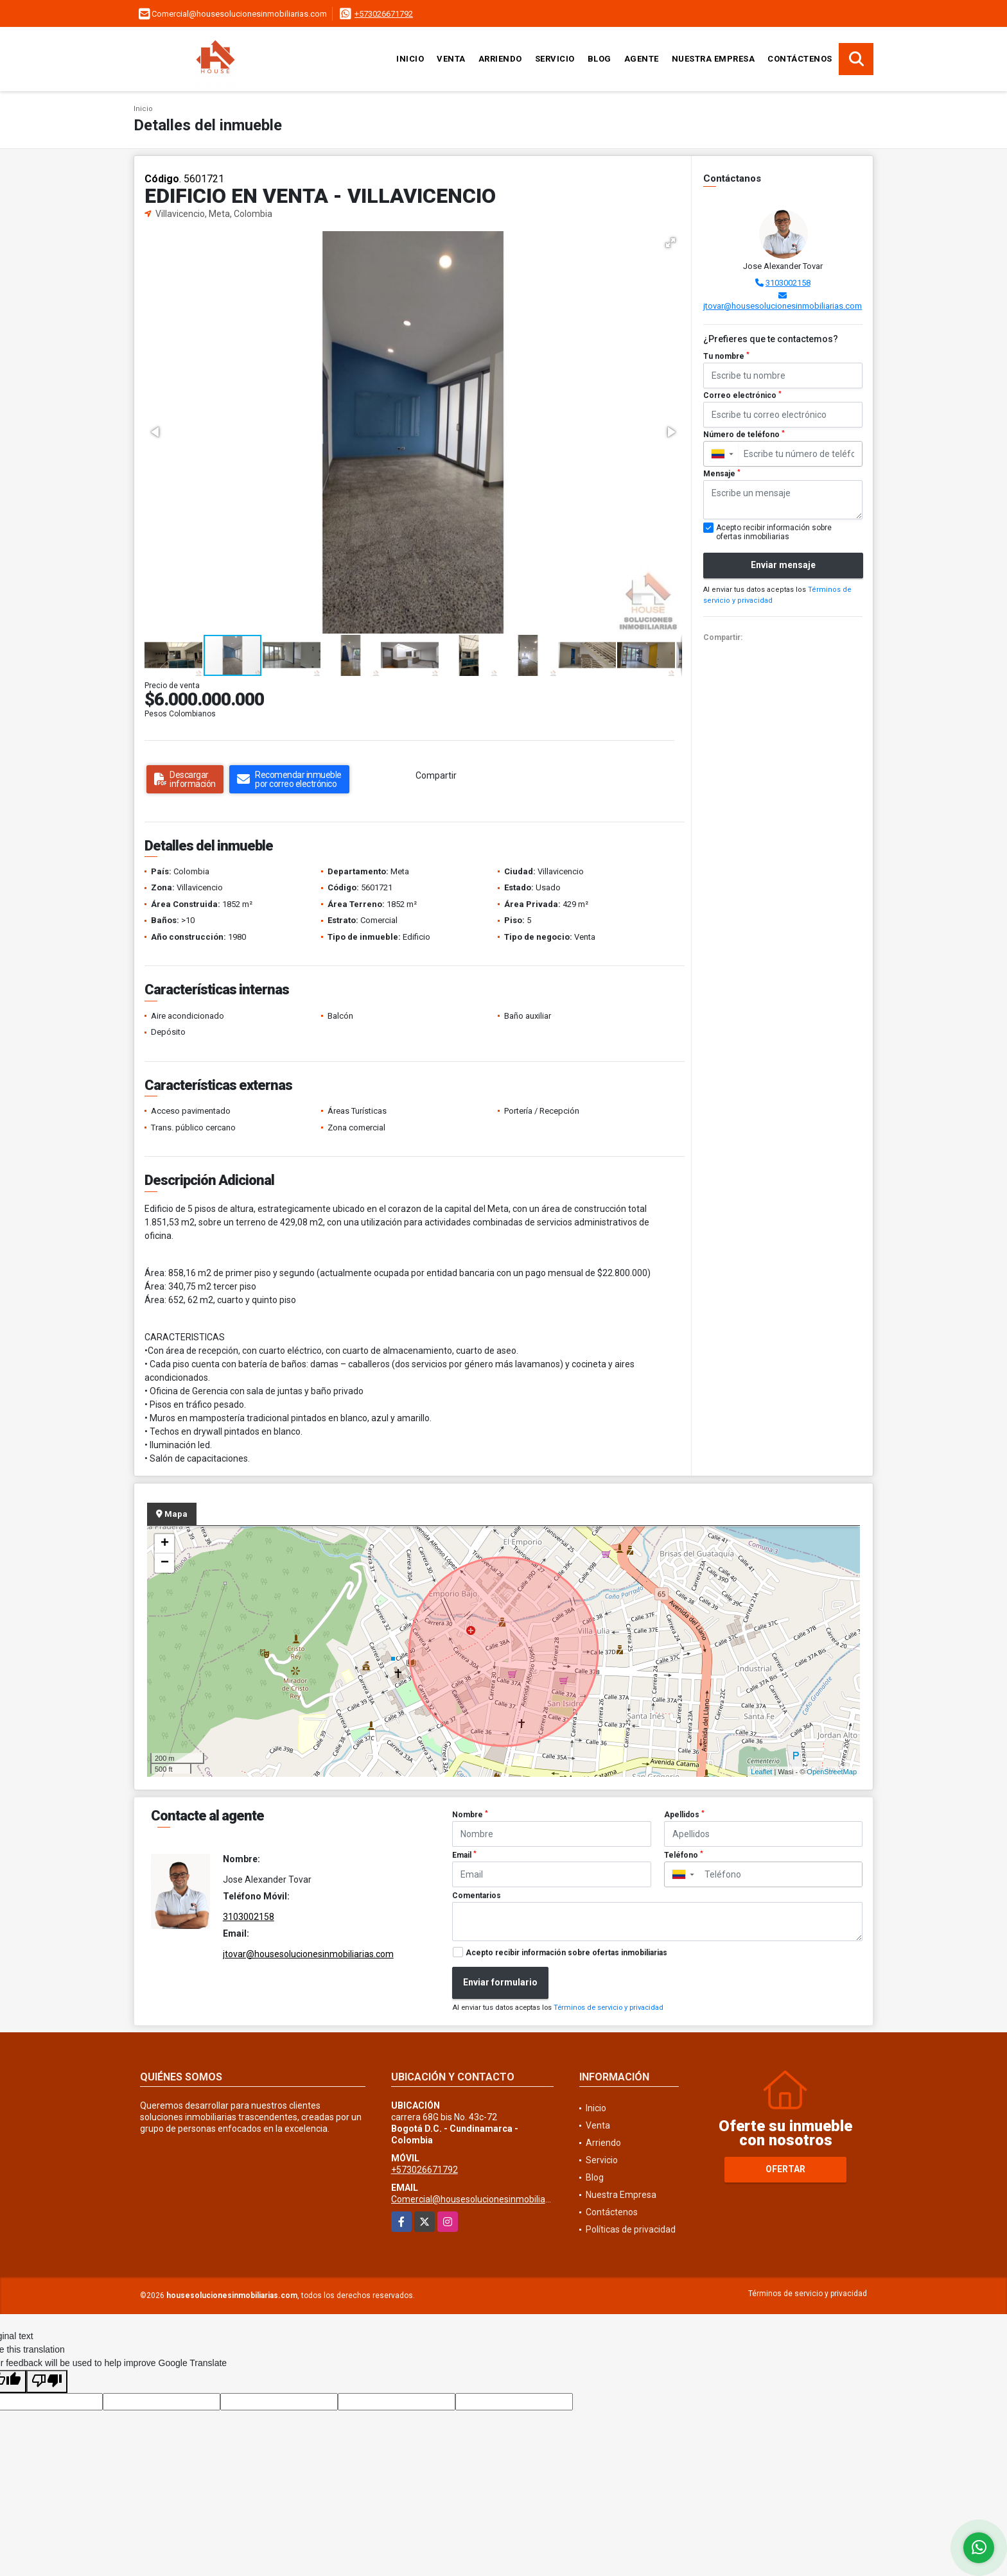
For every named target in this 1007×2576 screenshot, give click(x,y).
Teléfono (683, 1855)
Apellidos (684, 1815)
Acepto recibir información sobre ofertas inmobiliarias (566, 1952)
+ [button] (165, 1543)
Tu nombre (726, 356)
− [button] (165, 1563)
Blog (599, 59)
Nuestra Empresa (713, 59)
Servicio (555, 59)
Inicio (410, 59)
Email (464, 1855)
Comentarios (476, 1895)
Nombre (470, 1815)
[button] (670, 242)
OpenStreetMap (832, 1772)
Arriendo (500, 59)
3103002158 (788, 283)
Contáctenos (799, 59)
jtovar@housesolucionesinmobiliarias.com (782, 306)
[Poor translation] (46, 2381)
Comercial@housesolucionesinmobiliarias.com (485, 2199)
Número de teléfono (744, 434)
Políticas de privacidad (631, 2229)
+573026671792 (384, 14)
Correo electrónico (742, 395)
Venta (451, 59)
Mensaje (721, 474)
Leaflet (761, 1772)
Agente (641, 59)
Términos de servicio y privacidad (608, 2007)
